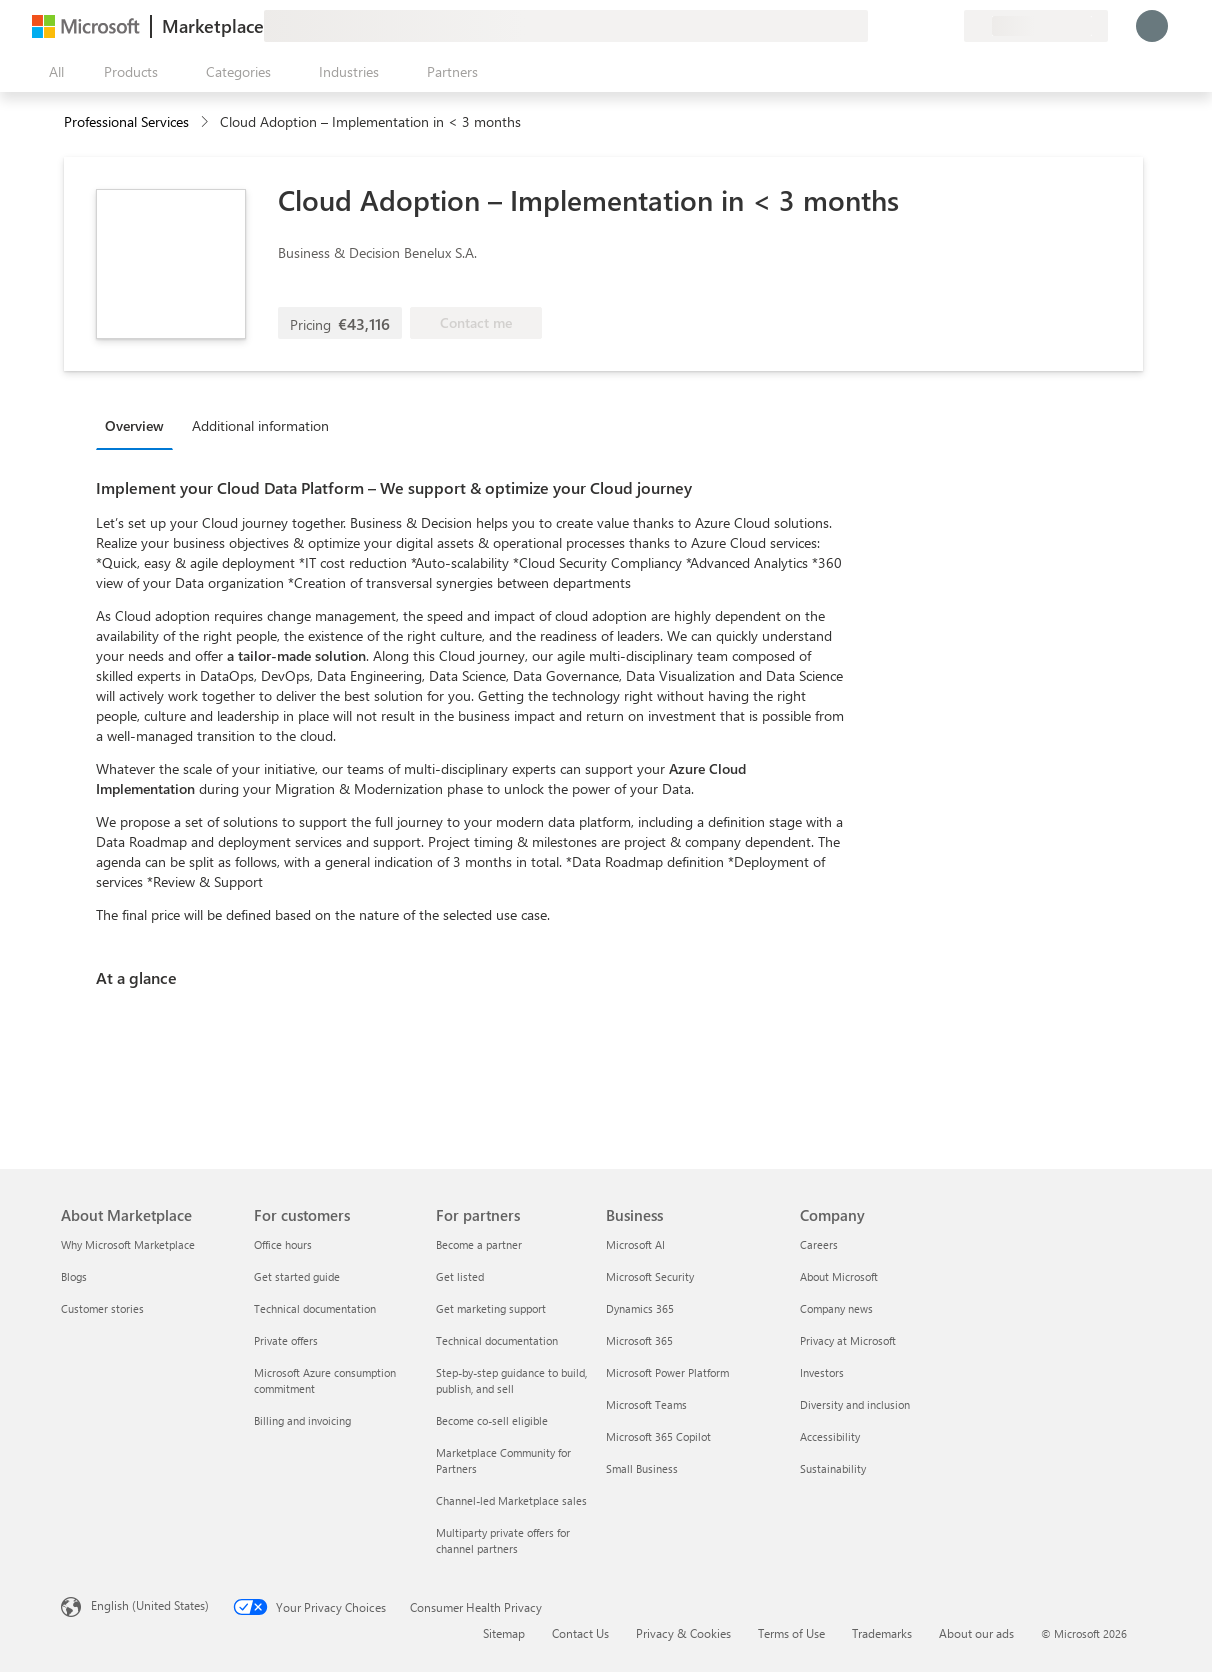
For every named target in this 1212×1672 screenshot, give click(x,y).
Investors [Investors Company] (822, 1372)
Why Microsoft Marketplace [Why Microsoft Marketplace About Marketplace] (128, 1244)
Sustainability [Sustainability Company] (833, 1468)
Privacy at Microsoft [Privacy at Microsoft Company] (848, 1340)
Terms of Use (791, 1633)
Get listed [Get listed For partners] (460, 1276)
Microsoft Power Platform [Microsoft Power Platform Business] (667, 1372)
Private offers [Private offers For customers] (286, 1340)
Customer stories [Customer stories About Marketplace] (102, 1308)
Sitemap (504, 1633)
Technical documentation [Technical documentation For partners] (497, 1340)
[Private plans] (948, 26)
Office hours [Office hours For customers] (283, 1244)
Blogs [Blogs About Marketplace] (74, 1276)
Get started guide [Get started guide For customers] (297, 1276)
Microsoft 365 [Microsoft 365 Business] (639, 1340)
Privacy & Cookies (683, 1633)
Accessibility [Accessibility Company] (830, 1436)
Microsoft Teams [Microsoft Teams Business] (646, 1404)
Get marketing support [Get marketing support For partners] (491, 1308)
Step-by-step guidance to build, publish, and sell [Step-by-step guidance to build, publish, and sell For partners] (511, 1380)
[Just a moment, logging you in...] (1152, 26)
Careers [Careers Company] (819, 1244)
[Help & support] (900, 26)
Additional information (260, 425)
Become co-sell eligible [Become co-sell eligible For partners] (492, 1420)
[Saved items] (924, 26)
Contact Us (580, 1633)
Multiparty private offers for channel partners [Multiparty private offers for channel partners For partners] (503, 1540)
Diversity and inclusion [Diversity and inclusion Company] (855, 1404)
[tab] (139, 425)
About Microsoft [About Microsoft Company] (839, 1276)
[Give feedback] (876, 26)
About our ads (976, 1633)
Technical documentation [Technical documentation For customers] (315, 1308)
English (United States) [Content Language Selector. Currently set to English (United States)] (150, 1605)
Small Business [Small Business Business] (642, 1468)
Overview (134, 425)
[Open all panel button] (52, 72)
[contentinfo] (206, 122)
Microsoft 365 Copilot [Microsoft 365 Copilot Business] (658, 1436)
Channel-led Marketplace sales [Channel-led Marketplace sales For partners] (511, 1500)
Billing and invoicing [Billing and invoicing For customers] (302, 1420)
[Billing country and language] (1036, 26)
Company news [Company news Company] (836, 1308)
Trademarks (882, 1633)
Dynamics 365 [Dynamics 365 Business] (640, 1308)
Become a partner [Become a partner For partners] (479, 1244)
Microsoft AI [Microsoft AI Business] (635, 1244)
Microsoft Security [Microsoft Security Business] (650, 1276)
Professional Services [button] (126, 121)
